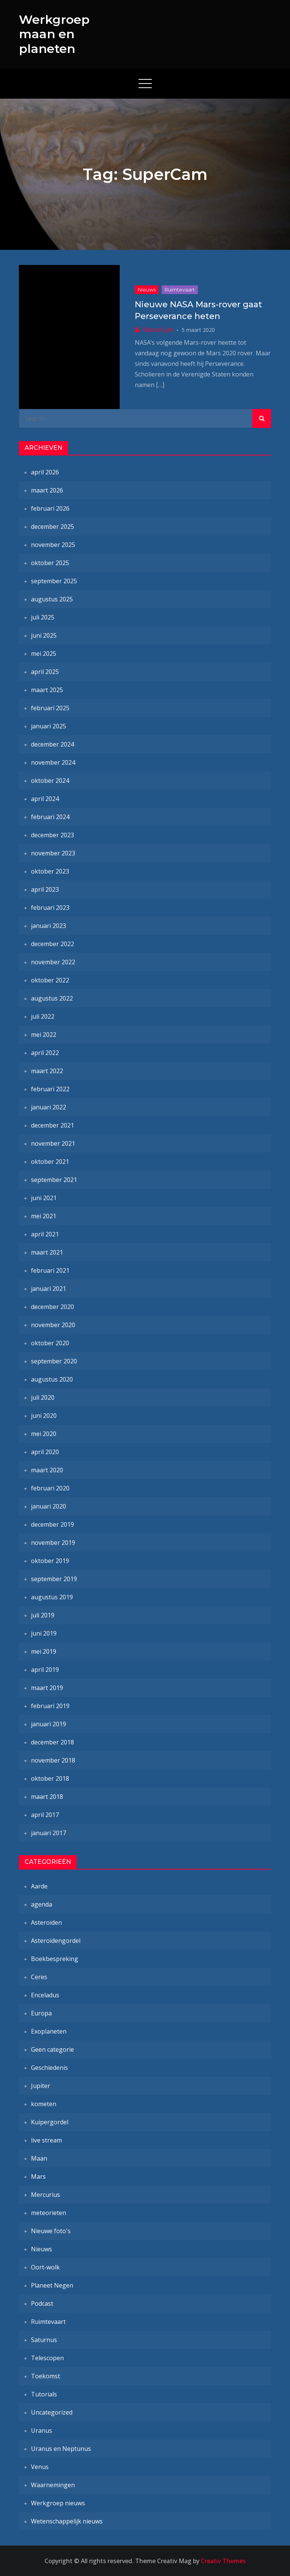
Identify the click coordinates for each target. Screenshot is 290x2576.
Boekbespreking (54, 1959)
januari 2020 (48, 1506)
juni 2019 (44, 1633)
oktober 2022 (50, 980)
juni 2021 (44, 1198)
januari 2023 (48, 926)
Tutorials (44, 2394)
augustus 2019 (52, 1597)
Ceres (39, 1977)
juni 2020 (44, 1415)
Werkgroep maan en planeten (54, 34)
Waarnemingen (53, 2485)
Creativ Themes (223, 2561)
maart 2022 (47, 1071)
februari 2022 (50, 1089)
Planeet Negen (52, 2285)
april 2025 (45, 672)
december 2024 (52, 744)
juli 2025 (42, 617)
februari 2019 (50, 1706)
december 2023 (52, 835)
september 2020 (54, 1361)
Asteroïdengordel (55, 1940)
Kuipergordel (49, 2122)
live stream (46, 2140)
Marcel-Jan (158, 329)
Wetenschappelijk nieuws (67, 2521)
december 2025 (52, 526)
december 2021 (52, 1125)
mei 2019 (43, 1651)
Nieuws (147, 290)
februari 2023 (50, 907)
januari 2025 (48, 726)
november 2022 (53, 962)
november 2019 (53, 1542)
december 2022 (52, 944)
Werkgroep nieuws (58, 2503)
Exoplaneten (48, 2031)
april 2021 (45, 1234)
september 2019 (54, 1579)
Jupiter (40, 2086)
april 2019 (45, 1669)
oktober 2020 (50, 1343)
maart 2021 (47, 1252)
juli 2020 (42, 1397)
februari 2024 (50, 817)
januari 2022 (48, 1107)
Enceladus (45, 1995)
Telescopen (47, 2358)
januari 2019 (48, 1724)
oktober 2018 (50, 1778)
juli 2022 (42, 1016)
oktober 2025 (50, 563)
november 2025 (53, 545)
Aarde (39, 1886)
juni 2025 (44, 635)
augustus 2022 (52, 998)
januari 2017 (48, 1833)
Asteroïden (46, 1922)
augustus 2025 (52, 599)
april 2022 (45, 1053)
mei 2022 (43, 1034)
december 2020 (52, 1307)
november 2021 (53, 1143)
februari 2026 (50, 508)
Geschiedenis (49, 2067)
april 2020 (45, 1452)
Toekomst (45, 2376)
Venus (40, 2467)
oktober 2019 (50, 1561)
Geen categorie (52, 2049)
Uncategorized (51, 2412)
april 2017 (45, 1815)
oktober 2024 (50, 780)
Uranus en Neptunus (61, 2448)
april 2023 (45, 889)
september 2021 (54, 1180)
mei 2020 (43, 1434)
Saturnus (44, 2340)
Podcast (42, 2303)
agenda (41, 1904)
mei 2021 (43, 1216)
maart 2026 (47, 490)
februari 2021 (50, 1270)
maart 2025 (47, 690)
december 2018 (52, 1742)
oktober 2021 (50, 1161)
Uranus (41, 2430)
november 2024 (53, 762)
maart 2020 (47, 1470)
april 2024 (45, 799)
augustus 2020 (52, 1379)
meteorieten (48, 2213)
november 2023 (53, 853)
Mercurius (45, 2194)
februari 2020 (50, 1488)
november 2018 (53, 1760)
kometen (43, 2104)
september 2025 (54, 581)
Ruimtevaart (180, 290)
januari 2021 (48, 1288)
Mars (38, 2176)
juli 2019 (42, 1615)
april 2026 (45, 472)
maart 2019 (47, 1688)
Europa (41, 2013)
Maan (39, 2158)
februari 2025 (50, 708)
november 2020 (53, 1325)
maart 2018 (47, 1796)
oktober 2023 (50, 871)
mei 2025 (43, 653)
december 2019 (52, 1524)
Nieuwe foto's (51, 2231)
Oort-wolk (45, 2267)
